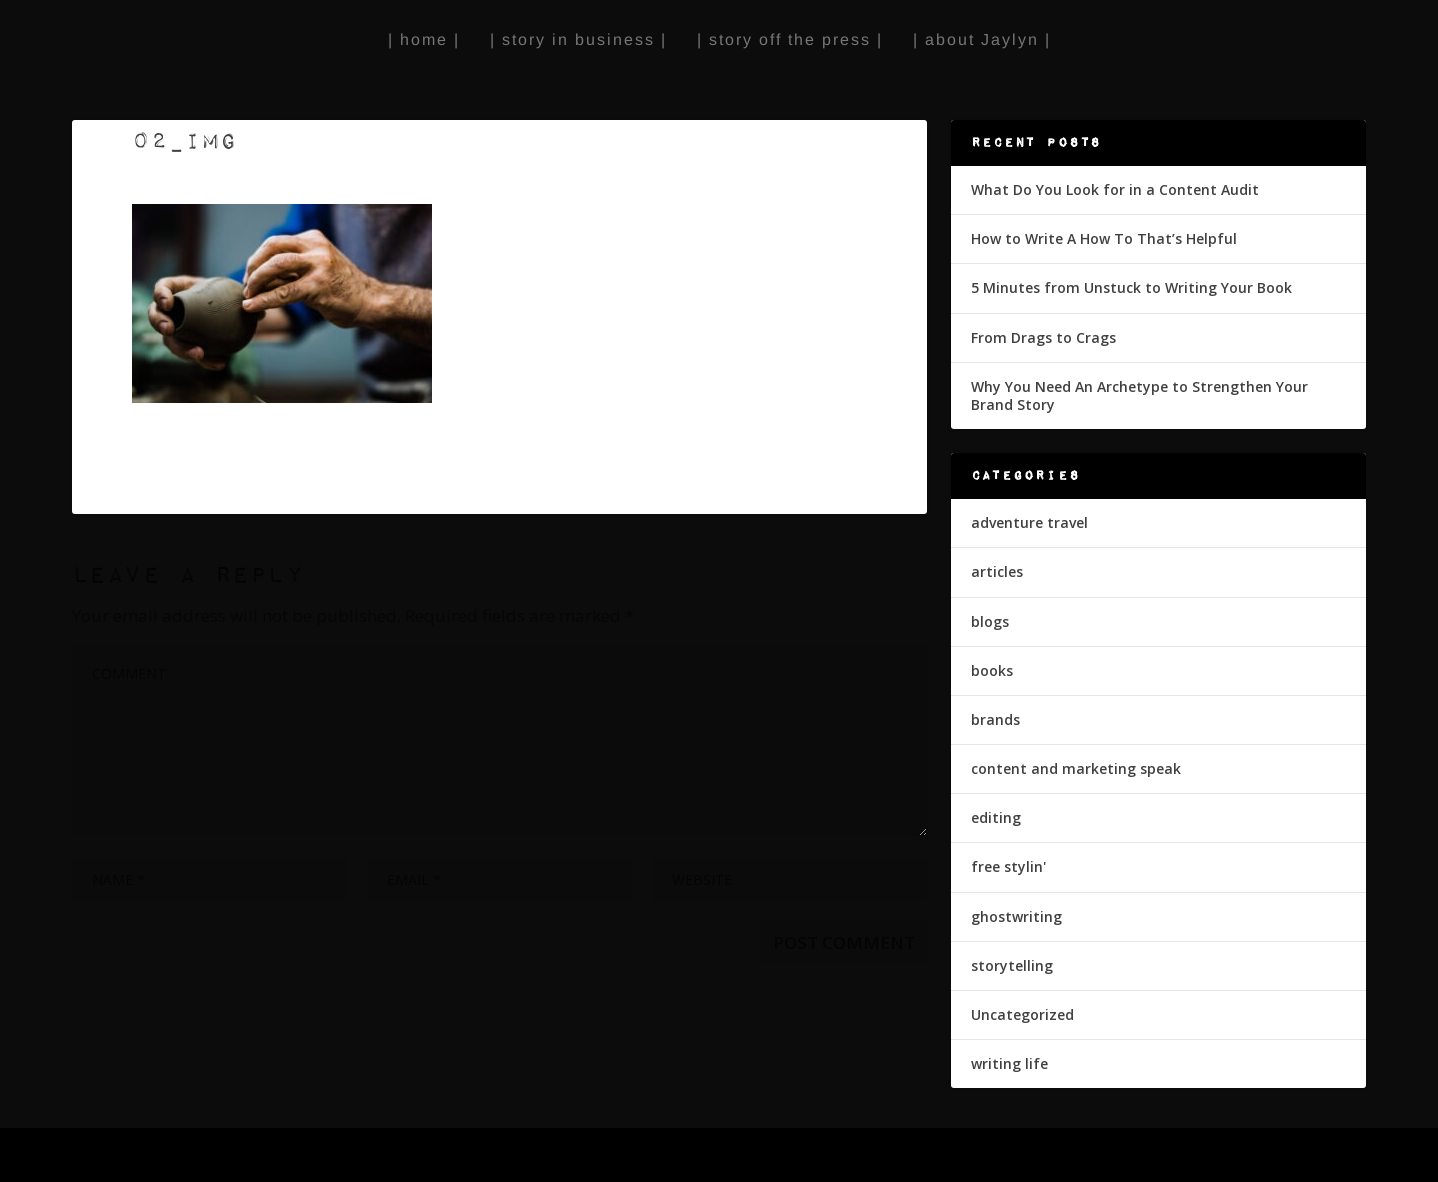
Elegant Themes (217, 1157)
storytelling (1012, 965)
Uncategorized (1022, 1014)
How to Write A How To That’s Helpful (1104, 238)
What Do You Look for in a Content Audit (1115, 189)
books (992, 670)
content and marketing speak (1076, 768)
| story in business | (578, 39)
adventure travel (1029, 522)
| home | (424, 39)
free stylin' (1008, 866)
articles (997, 571)
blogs (990, 621)
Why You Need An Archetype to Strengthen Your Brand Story (1139, 395)
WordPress (404, 1157)
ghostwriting (1016, 916)
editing (996, 817)
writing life (1009, 1063)
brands (995, 719)
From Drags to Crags (1043, 337)
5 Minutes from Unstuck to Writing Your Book (1131, 287)
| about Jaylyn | (982, 39)
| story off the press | (790, 39)
